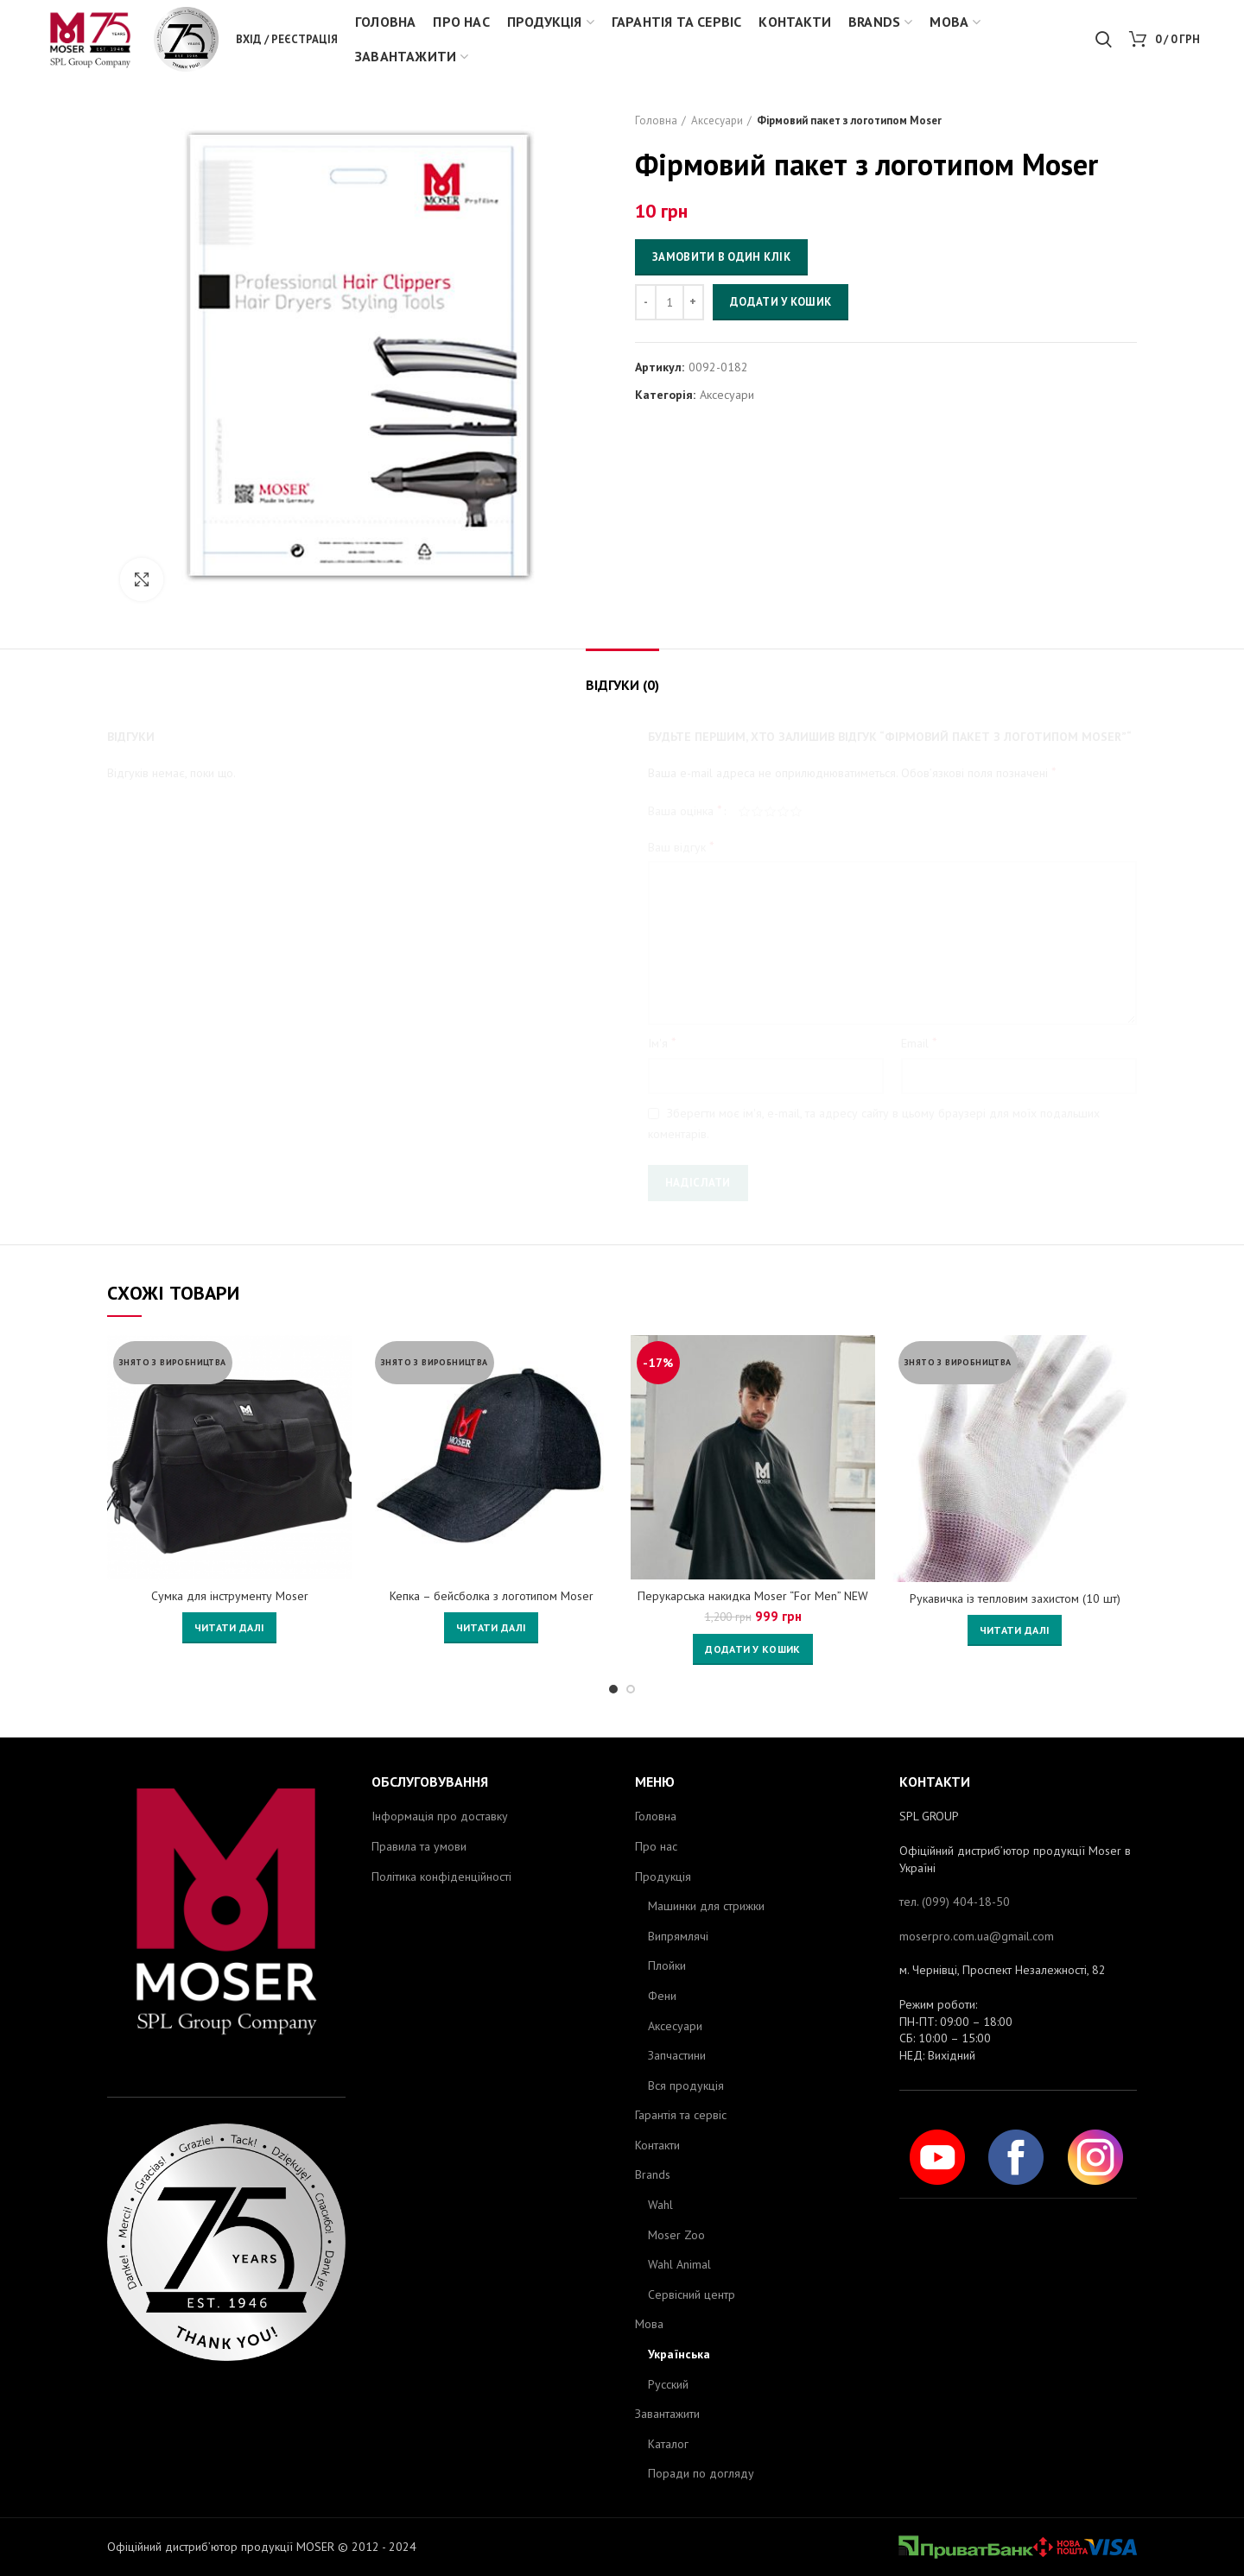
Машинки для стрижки (706, 1906)
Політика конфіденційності (441, 1876)
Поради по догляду (701, 2473)
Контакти (657, 2145)
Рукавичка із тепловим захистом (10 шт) (1015, 1598)
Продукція (663, 1876)
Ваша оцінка (685, 810)
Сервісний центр (691, 2294)
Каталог (668, 2444)
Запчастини (677, 2055)
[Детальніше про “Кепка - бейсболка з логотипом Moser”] (491, 1627)
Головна (656, 120)
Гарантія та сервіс (681, 2115)
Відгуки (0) (622, 684)
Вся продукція (686, 2085)
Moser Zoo (676, 2235)
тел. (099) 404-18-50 (954, 1901)
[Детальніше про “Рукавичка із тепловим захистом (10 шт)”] (1015, 1630)
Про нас (656, 1846)
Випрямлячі (678, 1936)
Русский (668, 2384)
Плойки (667, 1965)
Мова (649, 2324)
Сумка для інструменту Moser (229, 1596)
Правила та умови (418, 1846)
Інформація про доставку (439, 1816)
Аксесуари (717, 120)
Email (919, 1042)
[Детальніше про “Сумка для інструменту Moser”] (229, 1627)
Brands (652, 2174)
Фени (662, 1995)
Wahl (660, 2204)
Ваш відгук (681, 846)
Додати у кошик (780, 301)
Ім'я (662, 1042)
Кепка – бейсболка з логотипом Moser (491, 1596)
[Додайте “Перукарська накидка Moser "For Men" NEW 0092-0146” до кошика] (752, 1649)
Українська (679, 2354)
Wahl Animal (679, 2264)
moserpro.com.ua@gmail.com (976, 1936)
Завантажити (667, 2413)
